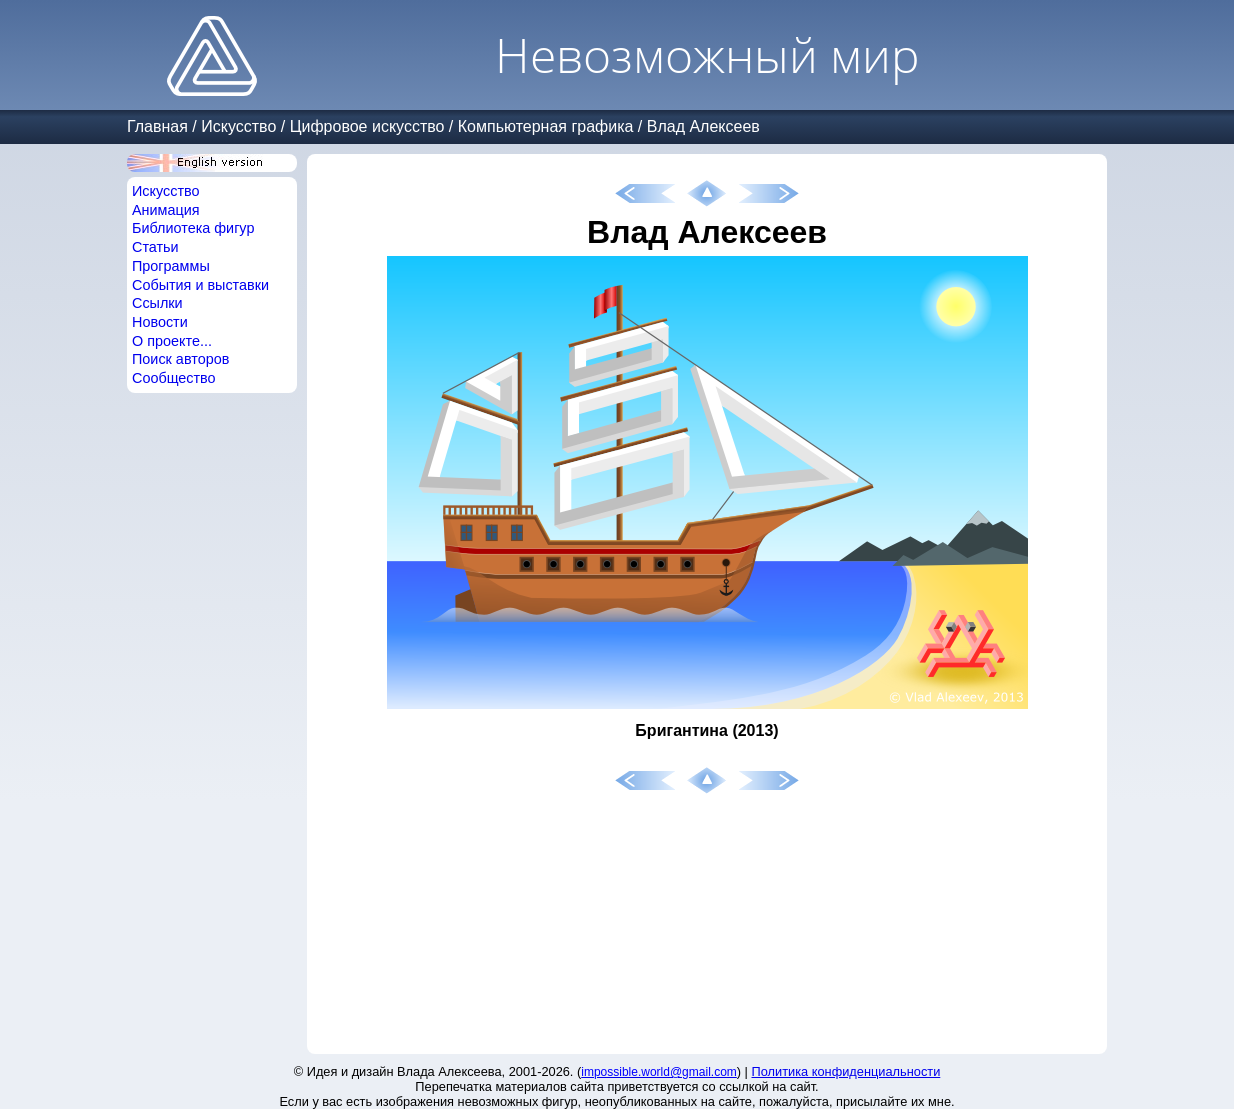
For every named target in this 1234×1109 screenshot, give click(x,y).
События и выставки (200, 285)
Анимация (166, 210)
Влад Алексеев (703, 126)
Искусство (238, 126)
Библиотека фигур (193, 228)
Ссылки (157, 303)
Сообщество (174, 378)
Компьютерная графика (546, 126)
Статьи (155, 247)
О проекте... (172, 341)
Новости (160, 322)
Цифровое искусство (367, 126)
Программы (171, 266)
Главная (157, 126)
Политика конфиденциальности (846, 1071)
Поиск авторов (180, 359)
